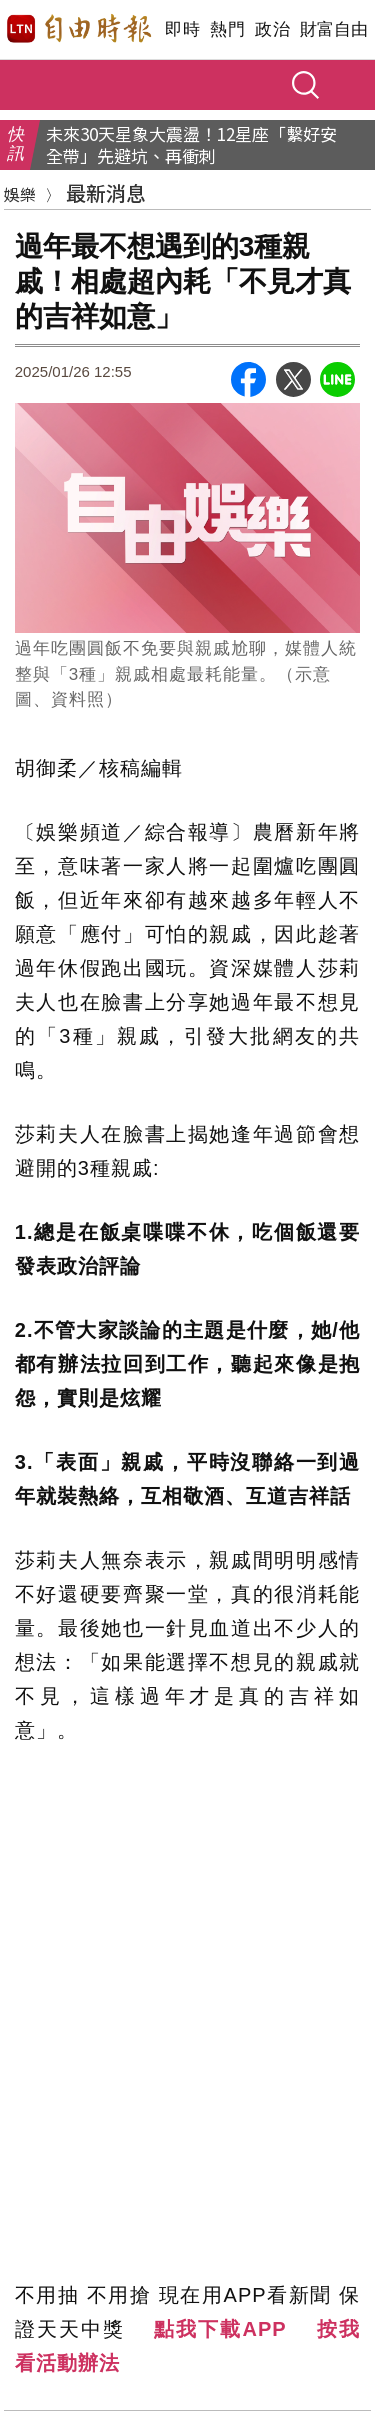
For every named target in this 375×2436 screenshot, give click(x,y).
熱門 (227, 29)
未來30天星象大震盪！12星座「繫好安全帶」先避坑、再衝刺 (191, 145)
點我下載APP (220, 2329)
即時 (182, 29)
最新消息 (106, 192)
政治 (272, 29)
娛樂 (20, 194)
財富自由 (333, 29)
